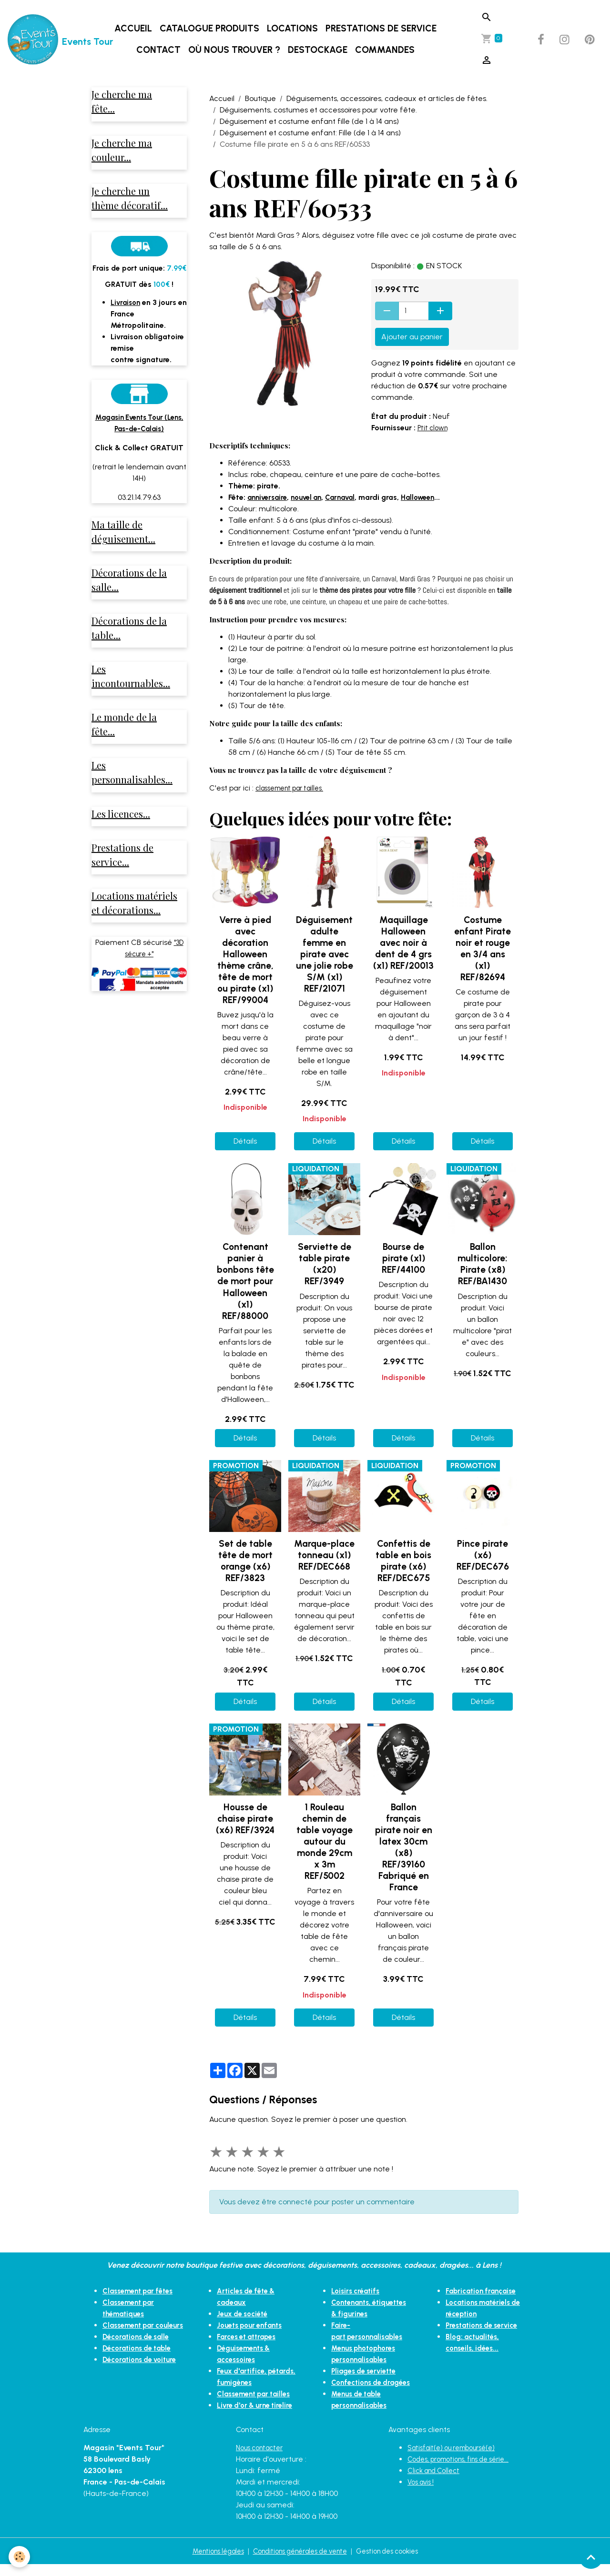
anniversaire (269, 497)
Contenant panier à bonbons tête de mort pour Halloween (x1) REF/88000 (245, 1281)
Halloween (429, 497)
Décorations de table (140, 2359)
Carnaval (349, 497)
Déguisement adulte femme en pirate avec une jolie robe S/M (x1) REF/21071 (324, 954)
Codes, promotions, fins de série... (464, 2470)
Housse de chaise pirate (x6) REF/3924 (245, 1819)
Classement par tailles (257, 2393)
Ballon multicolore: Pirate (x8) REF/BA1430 (483, 1264)
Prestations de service (382, 28)
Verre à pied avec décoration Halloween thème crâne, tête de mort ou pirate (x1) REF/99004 (245, 959)
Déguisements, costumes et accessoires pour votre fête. (318, 109)
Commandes (387, 49)
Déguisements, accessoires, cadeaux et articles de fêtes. (387, 98)
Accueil (135, 28)
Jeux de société (245, 2313)
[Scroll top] (591, 2557)
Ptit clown (434, 427)
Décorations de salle (139, 2348)
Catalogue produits (211, 28)
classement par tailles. (294, 787)
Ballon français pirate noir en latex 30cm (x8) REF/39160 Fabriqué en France (403, 1847)
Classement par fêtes (141, 2290)
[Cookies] (20, 2556)
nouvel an (312, 497)
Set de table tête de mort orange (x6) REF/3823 (245, 1560)
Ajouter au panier (412, 336)
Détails (245, 1141)
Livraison (126, 307)
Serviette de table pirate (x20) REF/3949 (324, 1264)
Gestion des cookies (397, 2562)
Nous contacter (263, 2459)
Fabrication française (484, 2290)
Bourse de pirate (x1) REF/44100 (403, 1258)
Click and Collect (436, 2481)
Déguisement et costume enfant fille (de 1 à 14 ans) (309, 121)
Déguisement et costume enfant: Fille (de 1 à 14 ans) (310, 132)
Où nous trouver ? (236, 49)
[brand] (44, 39)
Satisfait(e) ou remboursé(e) (457, 2459)
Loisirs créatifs (357, 2290)
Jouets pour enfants (253, 2325)
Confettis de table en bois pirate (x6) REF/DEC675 (403, 1560)
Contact (160, 49)
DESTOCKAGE (319, 49)
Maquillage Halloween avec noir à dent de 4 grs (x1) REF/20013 (403, 942)
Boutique (260, 98)
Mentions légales (207, 2562)
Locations (294, 28)
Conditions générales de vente (299, 2562)
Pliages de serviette (367, 2370)
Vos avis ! (422, 2493)
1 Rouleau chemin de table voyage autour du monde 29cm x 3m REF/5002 (324, 1841)
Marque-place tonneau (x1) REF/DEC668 (324, 1555)
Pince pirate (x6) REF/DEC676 (483, 1555)
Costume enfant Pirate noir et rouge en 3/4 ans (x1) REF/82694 (482, 948)
